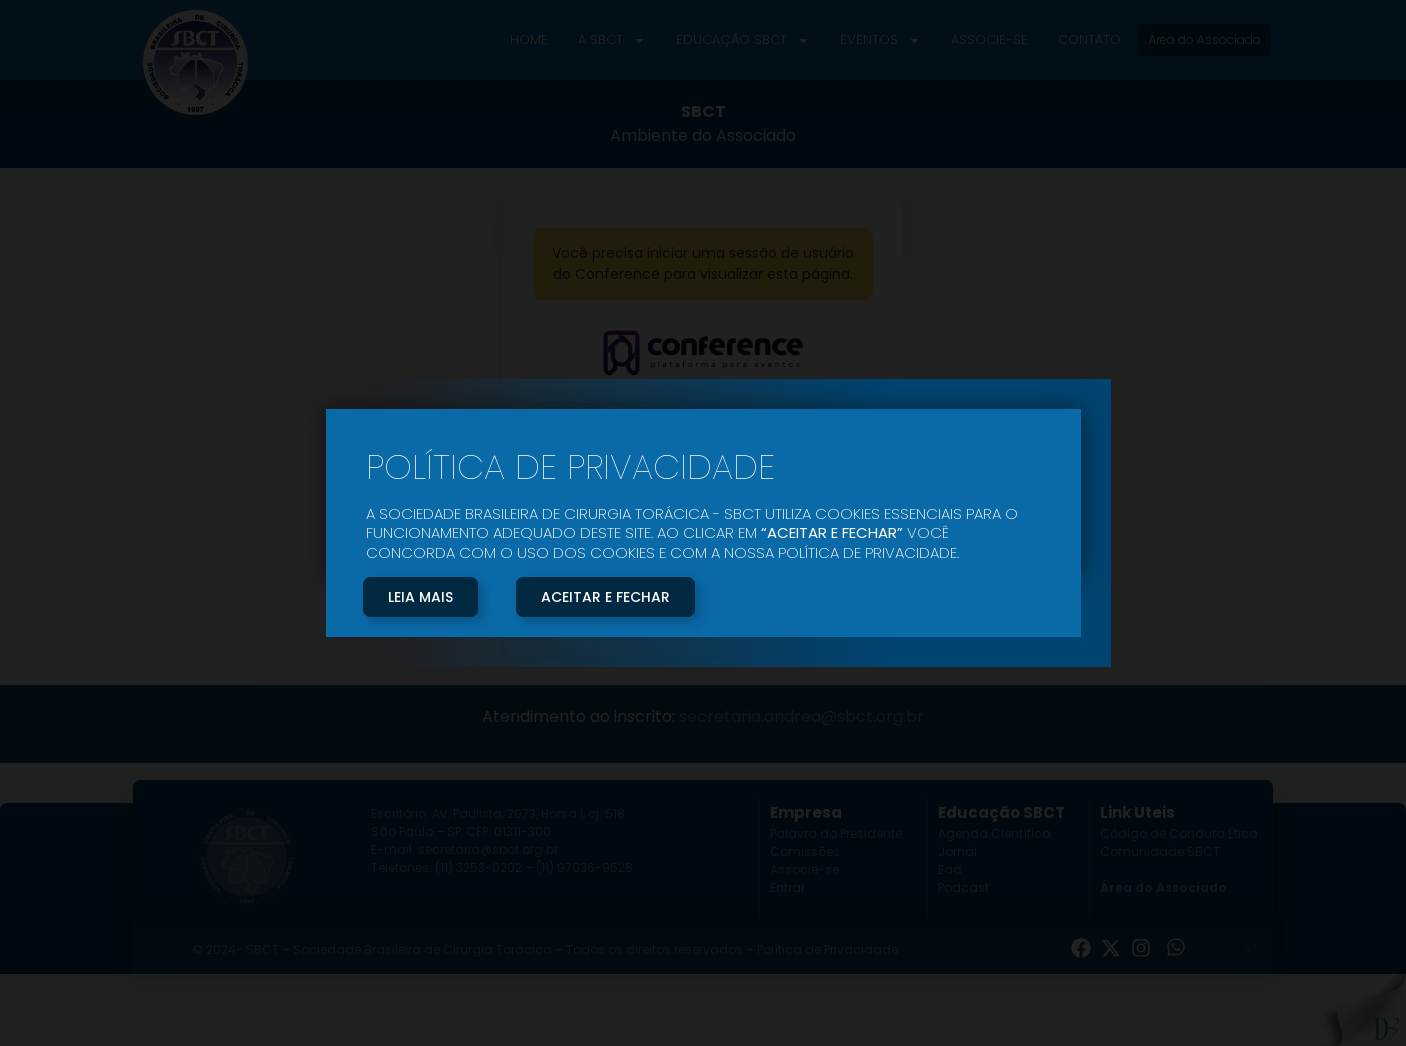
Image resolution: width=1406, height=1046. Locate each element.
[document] (703, 523)
